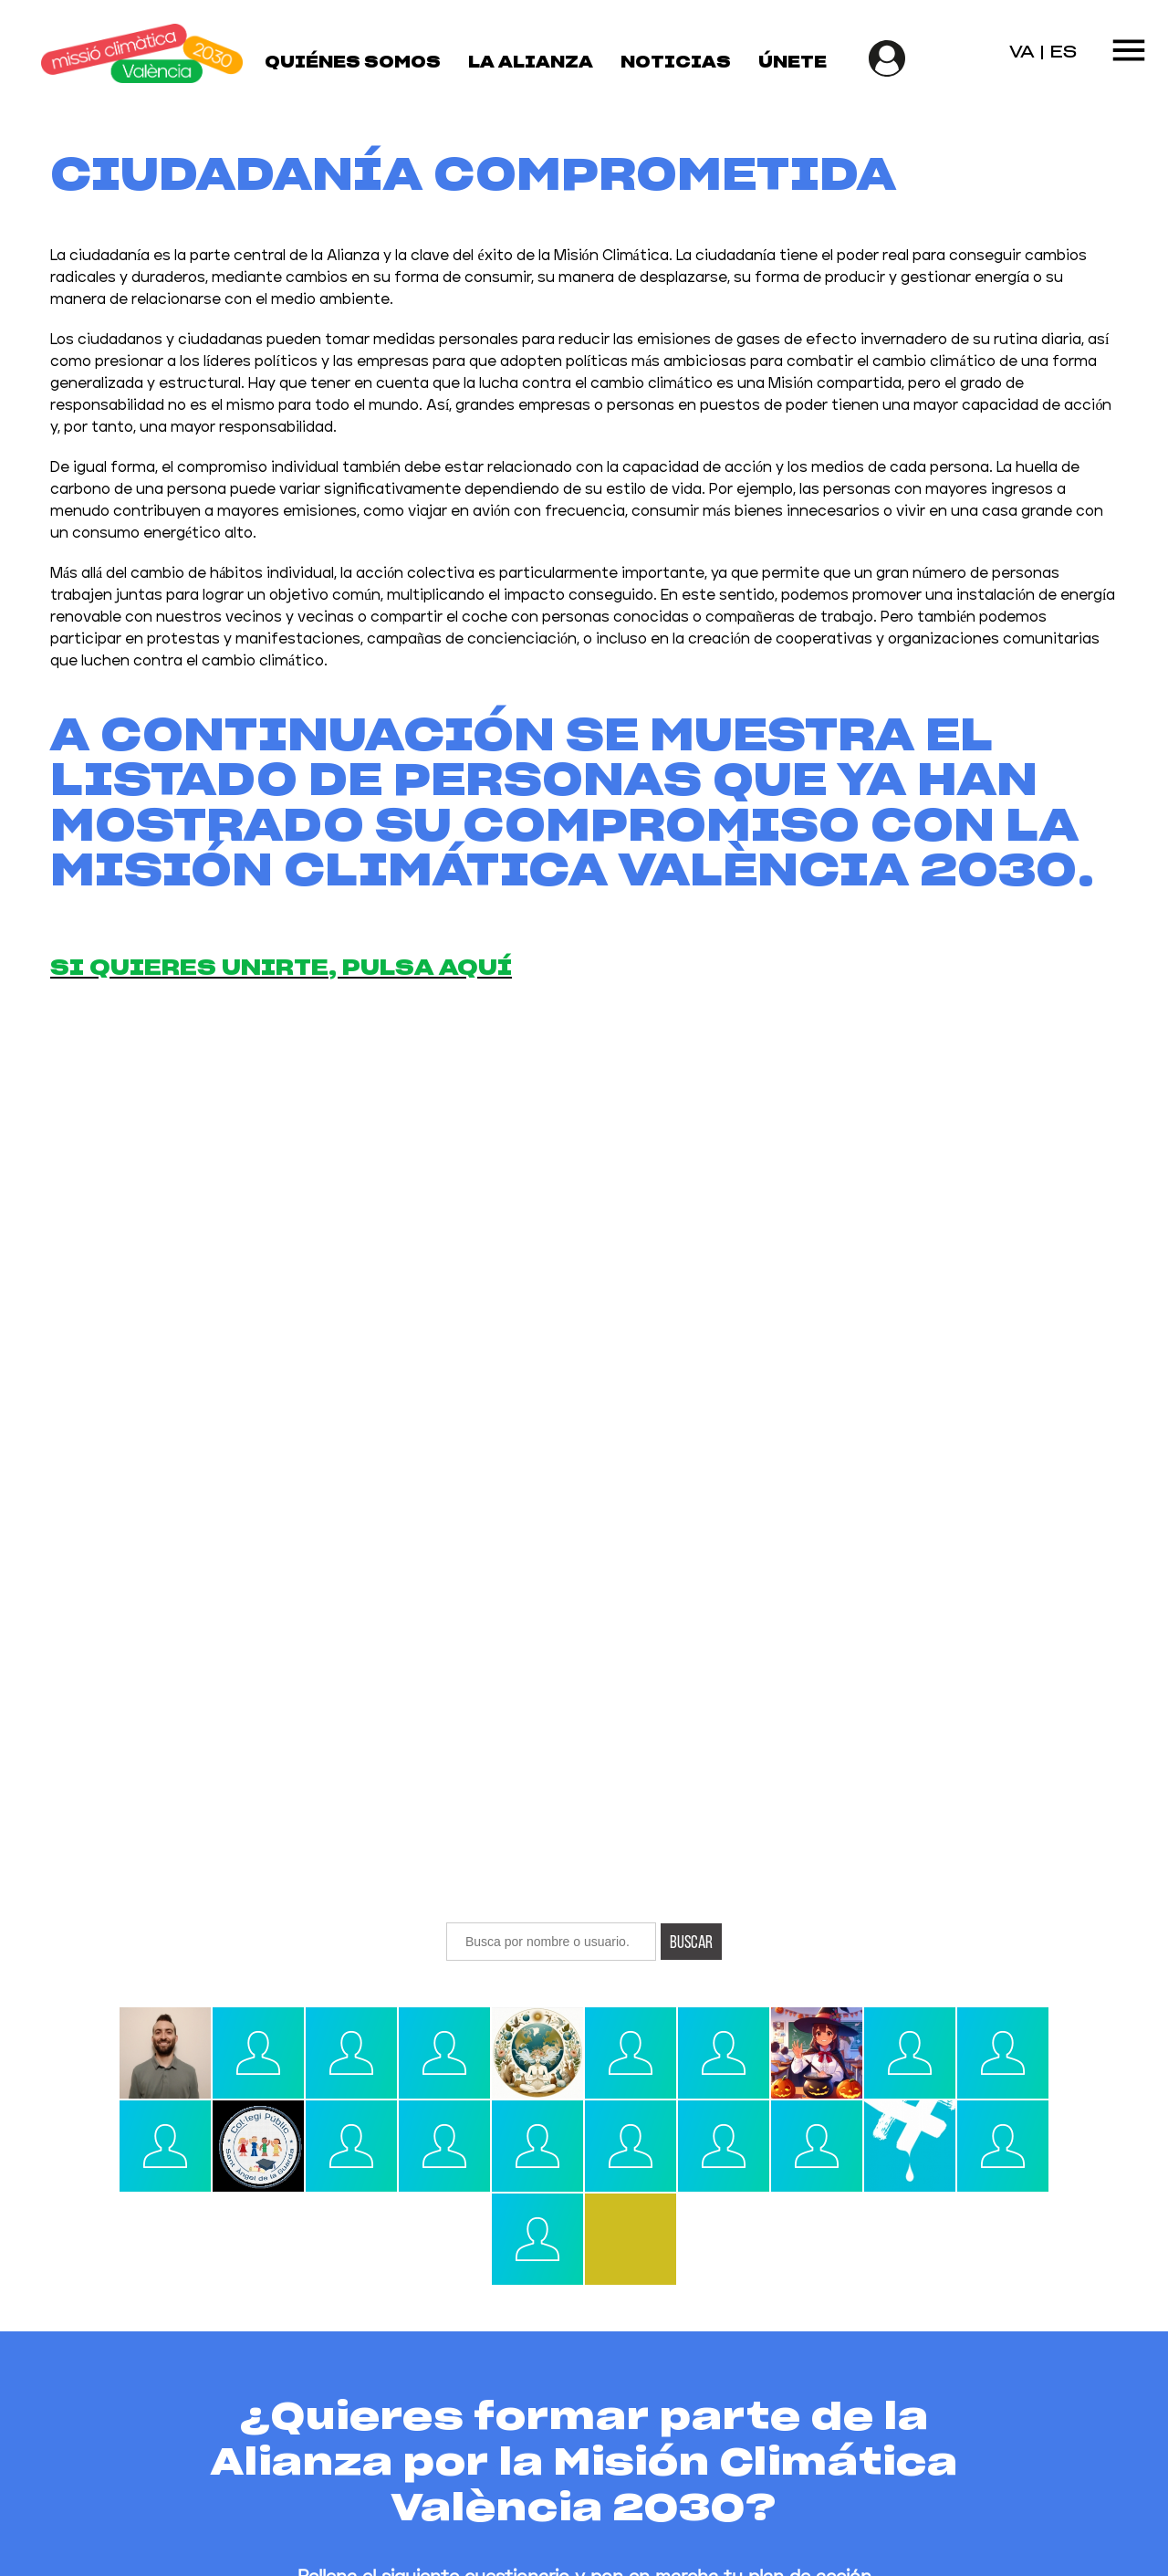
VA (1022, 53)
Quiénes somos (353, 63)
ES (1063, 53)
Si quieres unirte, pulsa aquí (281, 968)
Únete (792, 63)
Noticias (675, 63)
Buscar (691, 1942)
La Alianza (530, 63)
